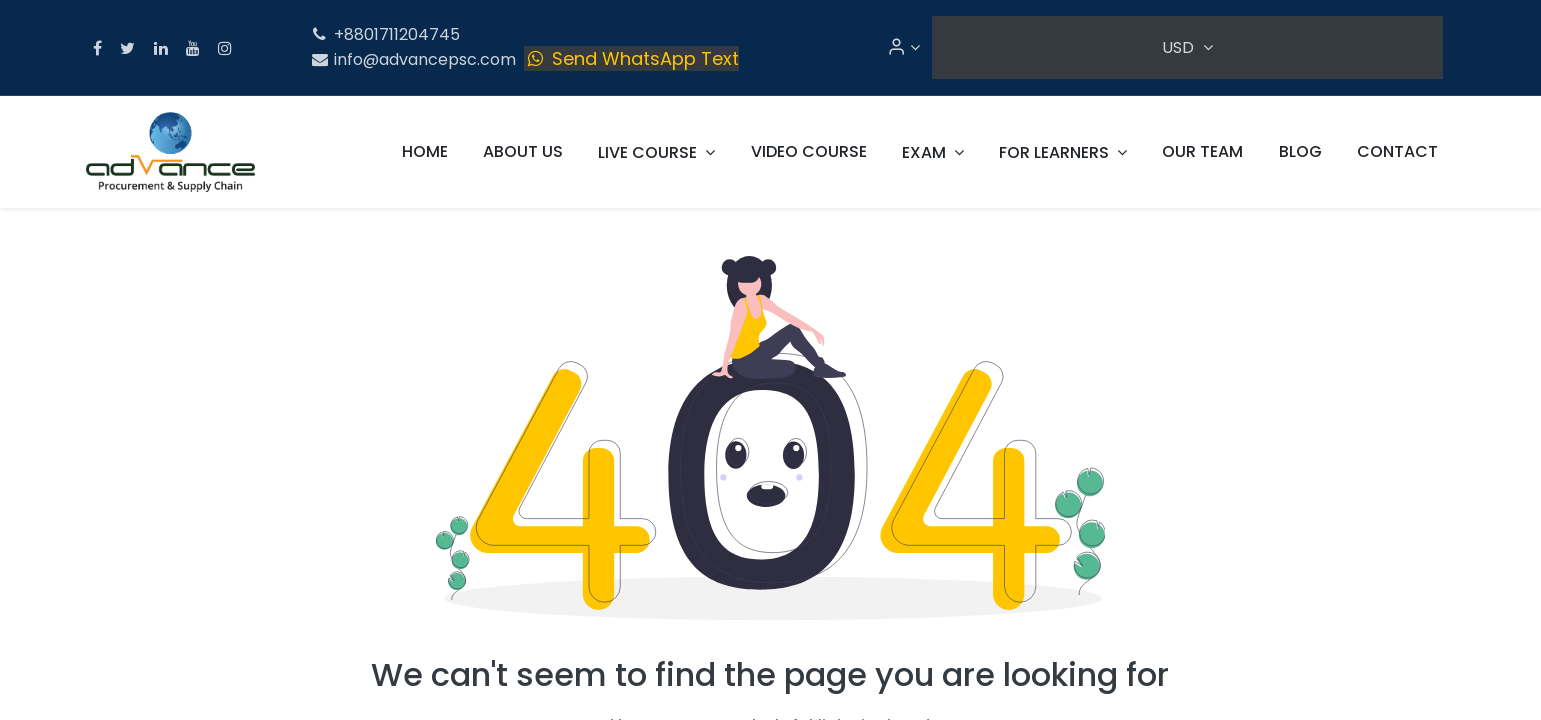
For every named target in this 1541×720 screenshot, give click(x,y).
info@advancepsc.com (413, 59)
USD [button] (1180, 47)
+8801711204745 (385, 34)
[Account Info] (903, 47)
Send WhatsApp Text (631, 58)
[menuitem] (425, 152)
